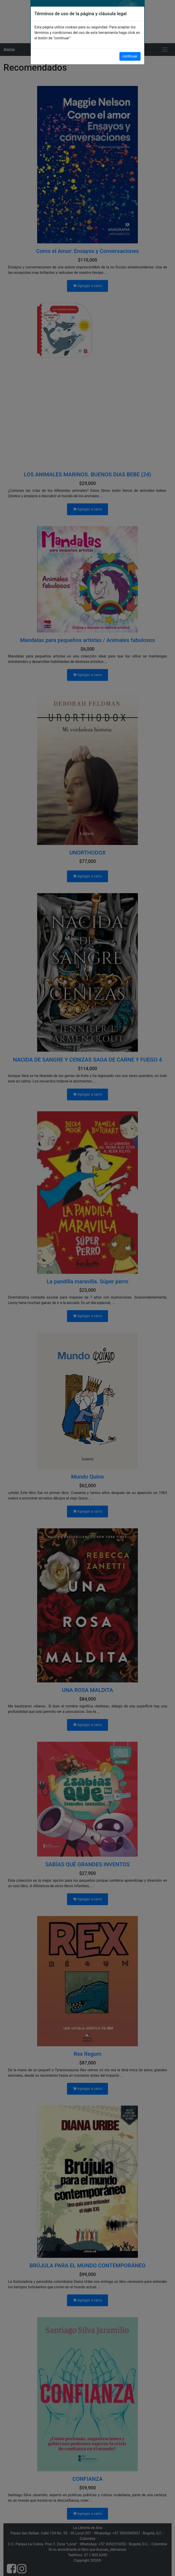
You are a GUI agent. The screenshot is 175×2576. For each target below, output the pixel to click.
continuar (130, 56)
